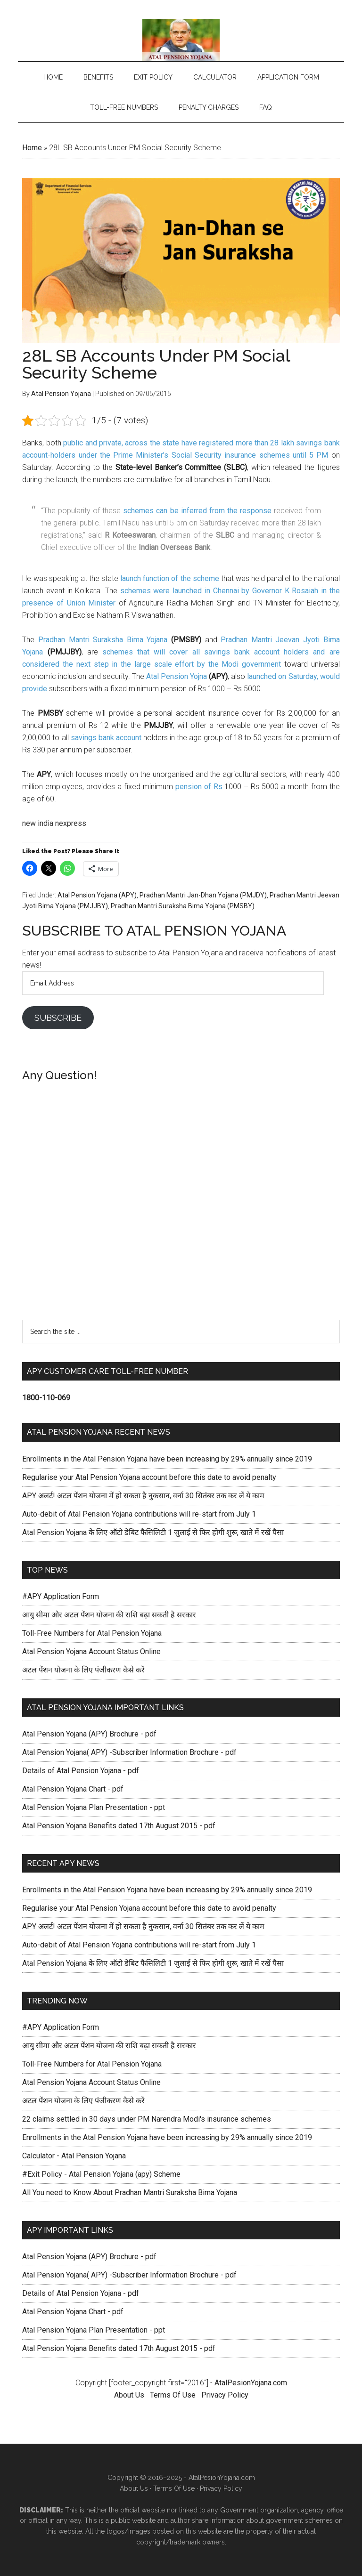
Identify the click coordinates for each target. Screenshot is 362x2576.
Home (32, 147)
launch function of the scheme (169, 578)
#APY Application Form (60, 1596)
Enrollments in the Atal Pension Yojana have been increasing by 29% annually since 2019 (167, 1458)
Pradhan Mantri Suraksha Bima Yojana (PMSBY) (183, 906)
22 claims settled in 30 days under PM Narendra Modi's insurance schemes (146, 2119)
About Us (129, 2394)
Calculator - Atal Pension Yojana (74, 2155)
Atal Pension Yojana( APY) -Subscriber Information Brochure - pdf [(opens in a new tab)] (129, 1752)
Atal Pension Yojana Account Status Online (91, 1651)
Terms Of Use (173, 2394)
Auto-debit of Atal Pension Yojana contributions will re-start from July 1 (139, 1514)
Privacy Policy (224, 2394)
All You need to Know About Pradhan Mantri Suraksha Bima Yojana (129, 2192)
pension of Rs (198, 786)
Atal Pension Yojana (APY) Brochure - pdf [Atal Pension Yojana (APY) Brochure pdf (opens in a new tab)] (89, 1733)
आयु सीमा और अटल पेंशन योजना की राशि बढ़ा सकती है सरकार (109, 1614)
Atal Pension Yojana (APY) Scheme (181, 40)
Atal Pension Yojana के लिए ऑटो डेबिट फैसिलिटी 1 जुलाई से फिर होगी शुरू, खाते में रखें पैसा (153, 1532)
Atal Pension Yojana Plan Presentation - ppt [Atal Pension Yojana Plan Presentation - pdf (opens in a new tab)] (93, 1807)
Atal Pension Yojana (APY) (97, 895)
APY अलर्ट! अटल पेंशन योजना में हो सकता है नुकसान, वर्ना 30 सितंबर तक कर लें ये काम (143, 1495)
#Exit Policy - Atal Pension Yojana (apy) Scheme (101, 2174)
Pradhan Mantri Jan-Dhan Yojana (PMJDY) (203, 895)
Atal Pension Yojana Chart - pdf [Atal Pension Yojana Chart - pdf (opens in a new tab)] (72, 1789)
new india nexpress (54, 823)
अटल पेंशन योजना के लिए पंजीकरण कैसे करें (83, 1669)
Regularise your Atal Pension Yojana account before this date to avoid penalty (149, 1477)
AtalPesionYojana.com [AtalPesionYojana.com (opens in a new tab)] (250, 2382)
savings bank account (106, 737)
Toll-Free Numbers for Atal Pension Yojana (92, 1633)
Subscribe (58, 1018)
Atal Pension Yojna (176, 676)
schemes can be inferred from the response (197, 510)
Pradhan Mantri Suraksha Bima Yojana (102, 639)
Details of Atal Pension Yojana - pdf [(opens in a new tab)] (80, 1770)
